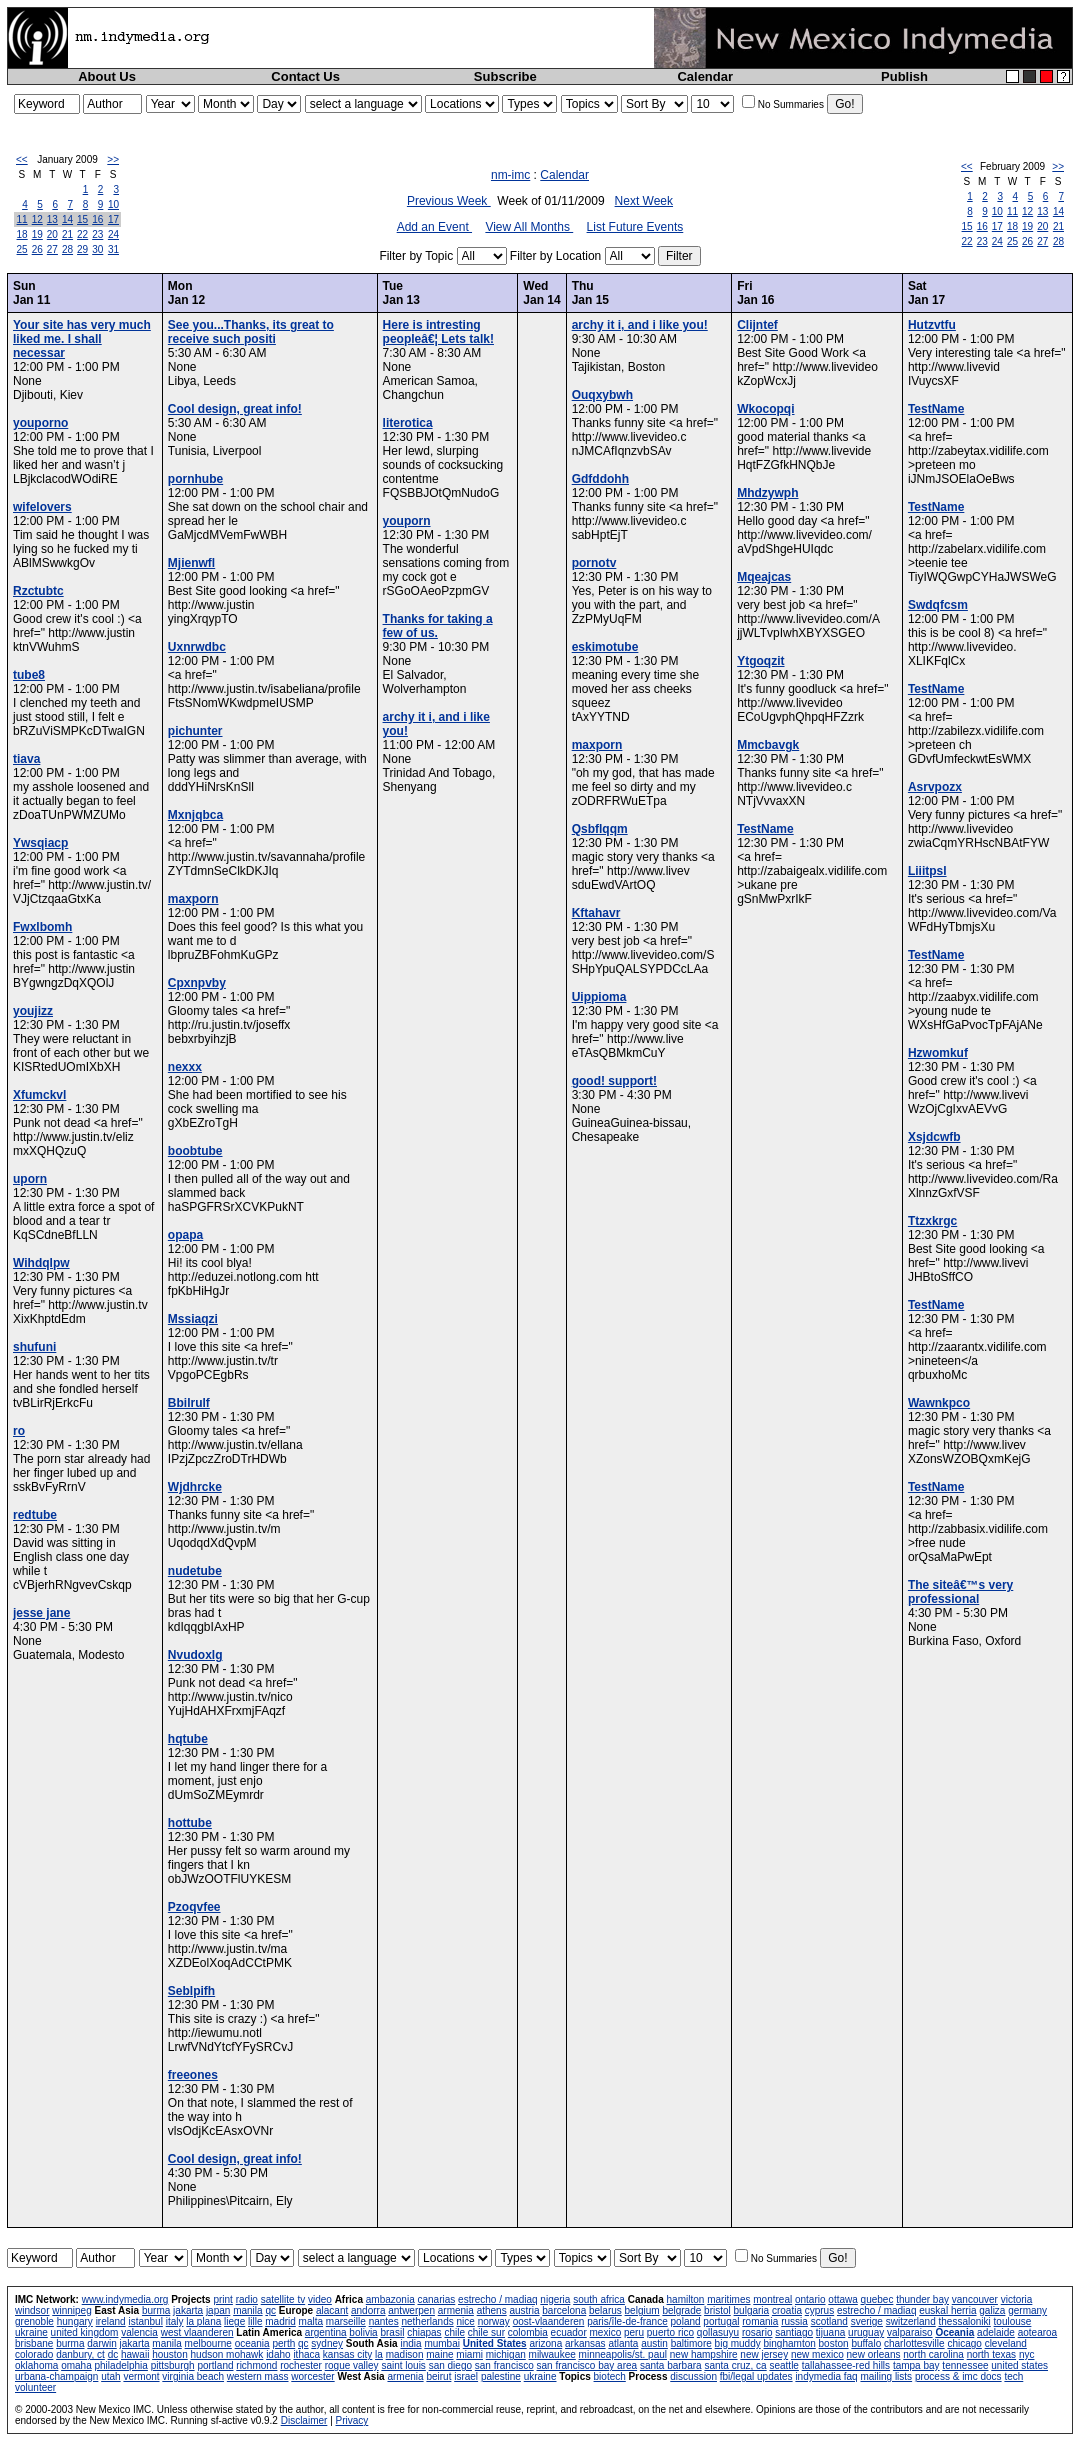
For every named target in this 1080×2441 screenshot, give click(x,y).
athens (492, 2310)
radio (247, 2299)
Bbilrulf (189, 1403)
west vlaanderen (197, 2332)
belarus (605, 2310)
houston (170, 2354)
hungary (75, 2321)
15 (82, 219)
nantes (384, 2321)
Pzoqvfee (194, 1907)
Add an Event (434, 227)
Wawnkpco (939, 1403)
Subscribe (505, 76)
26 (37, 249)
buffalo (866, 2343)
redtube (35, 1515)
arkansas (585, 2343)
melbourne (208, 2343)
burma (156, 2310)
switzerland (911, 2321)
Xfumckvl (39, 1095)
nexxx (185, 1067)
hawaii (135, 2354)
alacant (332, 2310)
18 (22, 234)
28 (67, 249)
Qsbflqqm (600, 829)
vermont (141, 2376)
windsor (32, 2310)
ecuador (569, 2332)
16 (97, 219)
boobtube (195, 1151)
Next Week (644, 201)
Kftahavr (596, 913)
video (320, 2299)
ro (19, 1431)
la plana (203, 2321)
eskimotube (605, 647)
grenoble (34, 2321)
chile (454, 2332)
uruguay (866, 2332)
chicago (964, 2343)
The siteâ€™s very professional (960, 1592)
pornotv (594, 563)
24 (113, 234)
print (222, 2299)
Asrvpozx (935, 787)
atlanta (623, 2343)
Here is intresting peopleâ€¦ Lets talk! (438, 332)
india (410, 2343)
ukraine (31, 2332)
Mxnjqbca (195, 815)
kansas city (347, 2354)
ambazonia (390, 2299)
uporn (30, 1179)
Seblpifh (191, 1991)
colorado (34, 2354)
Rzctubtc (38, 591)
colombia (528, 2332)
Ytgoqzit (760, 661)
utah (110, 2376)
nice (465, 2321)
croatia (787, 2310)
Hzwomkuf (938, 1053)
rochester (301, 2365)
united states (1019, 2365)
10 (113, 204)
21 (67, 234)
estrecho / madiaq (498, 2299)
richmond (256, 2365)
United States (495, 2343)
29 (82, 249)
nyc (1027, 2354)
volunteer (35, 2387)
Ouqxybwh (602, 395)
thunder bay (922, 2299)
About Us (107, 76)
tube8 (29, 675)
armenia (456, 2310)
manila (247, 2310)
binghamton (790, 2343)
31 (113, 249)
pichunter (195, 731)
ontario (810, 2299)
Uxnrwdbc (197, 647)
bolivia (363, 2332)
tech (1013, 2376)
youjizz (33, 1011)
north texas (991, 2354)
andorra (368, 2310)
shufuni (34, 1347)
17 (113, 219)
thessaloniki (965, 2321)
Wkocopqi (765, 409)
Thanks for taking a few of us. (438, 626)
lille (255, 2321)
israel (466, 2376)
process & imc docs (958, 2376)
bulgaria (752, 2310)
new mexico (817, 2354)
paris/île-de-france (627, 2321)
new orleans (874, 2354)
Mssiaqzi (193, 1319)
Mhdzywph (767, 493)
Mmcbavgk (768, 745)
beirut (438, 2376)
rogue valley (352, 2365)
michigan (506, 2354)
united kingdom (85, 2332)
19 (37, 234)
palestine (501, 2376)
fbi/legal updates (756, 2376)
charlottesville (914, 2343)
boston (834, 2343)
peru (634, 2332)
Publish (904, 76)
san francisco (504, 2365)
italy (175, 2321)
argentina (326, 2332)
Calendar (705, 76)
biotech (610, 2376)
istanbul (145, 2321)
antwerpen (411, 2310)
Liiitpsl (927, 871)
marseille (346, 2321)
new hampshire (704, 2354)
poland (686, 2321)
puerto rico (670, 2332)
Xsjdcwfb (934, 1137)
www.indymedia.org (125, 2299)
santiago (794, 2332)
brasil (392, 2332)
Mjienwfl (191, 563)
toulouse (1013, 2321)
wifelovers (42, 507)
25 (22, 249)
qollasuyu (718, 2332)
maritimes (728, 2299)
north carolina (933, 2354)
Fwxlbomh (42, 927)
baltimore (691, 2343)
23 (97, 234)
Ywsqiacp (40, 843)
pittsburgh (173, 2365)
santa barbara (671, 2365)
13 (52, 219)
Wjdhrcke (195, 1487)
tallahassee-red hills (846, 2365)
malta (311, 2321)
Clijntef (757, 325)
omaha (76, 2365)
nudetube (195, 1571)
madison (405, 2354)
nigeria (555, 2299)
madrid (280, 2321)
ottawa (842, 2299)
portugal (721, 2321)
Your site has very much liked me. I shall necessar (82, 339)
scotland (829, 2321)
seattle (783, 2365)
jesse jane (41, 1613)
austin (654, 2343)
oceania (252, 2343)
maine (439, 2354)
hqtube (188, 1739)
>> (113, 159)
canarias (436, 2299)
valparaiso (910, 2332)
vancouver (975, 2299)
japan (218, 2310)
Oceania (954, 2332)
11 (22, 219)
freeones (193, 2075)
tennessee (965, 2365)
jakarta (188, 2310)
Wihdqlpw (41, 1263)
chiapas (424, 2332)
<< (22, 159)
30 (97, 249)
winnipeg (71, 2310)
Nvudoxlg (195, 1655)
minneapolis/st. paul (623, 2354)
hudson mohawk (227, 2354)
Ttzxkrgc (932, 1221)
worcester (312, 2376)
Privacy (352, 2420)
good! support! (614, 1081)
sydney (327, 2343)
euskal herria (947, 2310)
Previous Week (449, 201)
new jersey (764, 2354)
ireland (111, 2321)
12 (37, 219)
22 (82, 234)
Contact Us (305, 76)
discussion (693, 2376)
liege (234, 2321)
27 (52, 249)
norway (494, 2321)
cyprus (819, 2310)
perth (283, 2343)
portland (215, 2365)
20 (52, 234)
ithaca (306, 2354)
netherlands (427, 2321)
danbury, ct (80, 2354)
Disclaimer (304, 2420)
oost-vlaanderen (549, 2321)
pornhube (195, 479)
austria (524, 2310)
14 (67, 219)
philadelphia (121, 2365)
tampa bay (916, 2365)
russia (794, 2321)
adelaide (996, 2332)
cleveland (1006, 2343)
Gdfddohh (600, 479)
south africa (599, 2299)
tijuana (830, 2332)
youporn (407, 521)
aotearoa (1037, 2332)
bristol (717, 2310)
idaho (278, 2354)
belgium (642, 2310)
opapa (185, 1235)
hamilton (686, 2299)
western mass (258, 2376)
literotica (408, 423)
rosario (757, 2332)
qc (270, 2310)
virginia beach (193, 2376)
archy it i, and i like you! (640, 325)
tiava (26, 759)
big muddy (738, 2343)
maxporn (193, 899)
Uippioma (599, 997)
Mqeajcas (764, 577)
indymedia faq (826, 2376)
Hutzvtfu (932, 325)
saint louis (403, 2365)
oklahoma (36, 2365)
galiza (992, 2310)
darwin (101, 2343)
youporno (40, 423)
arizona (545, 2343)
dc (113, 2354)
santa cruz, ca (735, 2365)
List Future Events (635, 227)
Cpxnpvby (197, 983)
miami (469, 2354)
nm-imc (510, 175)
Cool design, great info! (235, 409)
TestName (765, 829)
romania (760, 2321)
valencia (139, 2332)
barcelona (564, 2310)
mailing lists (886, 2376)
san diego (450, 2365)
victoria (1017, 2299)
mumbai (442, 2343)
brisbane (34, 2343)
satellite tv (283, 2299)
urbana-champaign (56, 2376)
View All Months (529, 227)
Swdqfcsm (938, 605)
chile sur (486, 2332)
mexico (606, 2332)
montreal (772, 2299)
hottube (190, 1823)
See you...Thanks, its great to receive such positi (251, 332)
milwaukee (552, 2354)
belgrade (681, 2310)
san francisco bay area (587, 2365)
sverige (867, 2321)
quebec (877, 2299)
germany (1027, 2310)
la (379, 2354)
